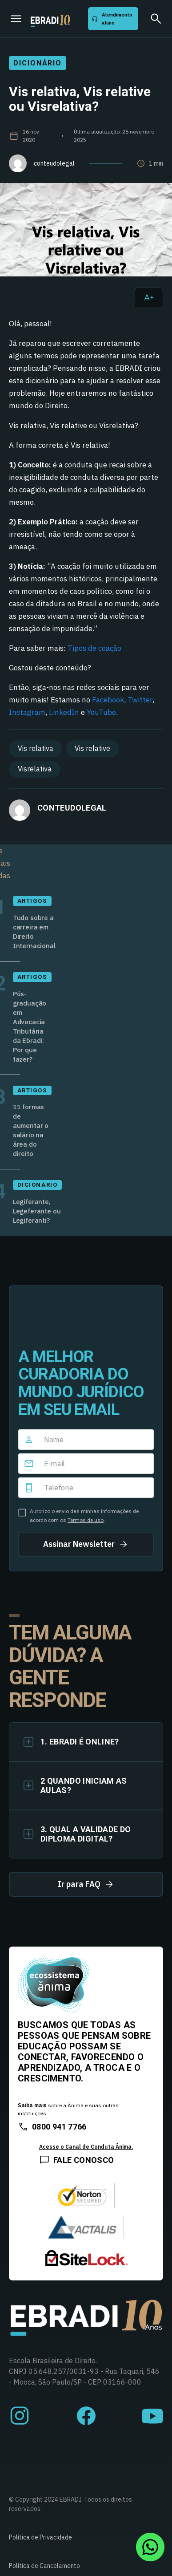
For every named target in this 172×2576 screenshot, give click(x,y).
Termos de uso (86, 1520)
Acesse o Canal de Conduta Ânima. (86, 2146)
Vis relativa (35, 748)
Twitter (140, 700)
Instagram (27, 712)
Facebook (108, 700)
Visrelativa (35, 768)
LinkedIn (64, 712)
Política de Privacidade (40, 2537)
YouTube (101, 712)
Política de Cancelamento (44, 2566)
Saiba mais (32, 2105)
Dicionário (37, 63)
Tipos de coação (94, 648)
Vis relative (92, 748)
